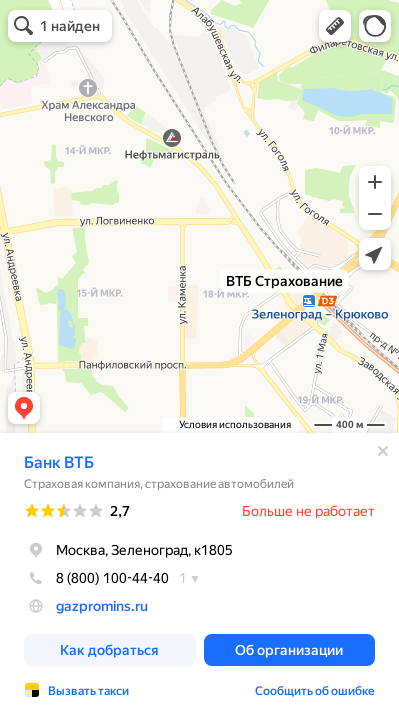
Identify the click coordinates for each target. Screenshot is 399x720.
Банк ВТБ (59, 462)
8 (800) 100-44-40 (96, 578)
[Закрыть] (383, 451)
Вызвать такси (88, 691)
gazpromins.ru (102, 606)
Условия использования (235, 424)
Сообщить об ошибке (315, 691)
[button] (335, 26)
